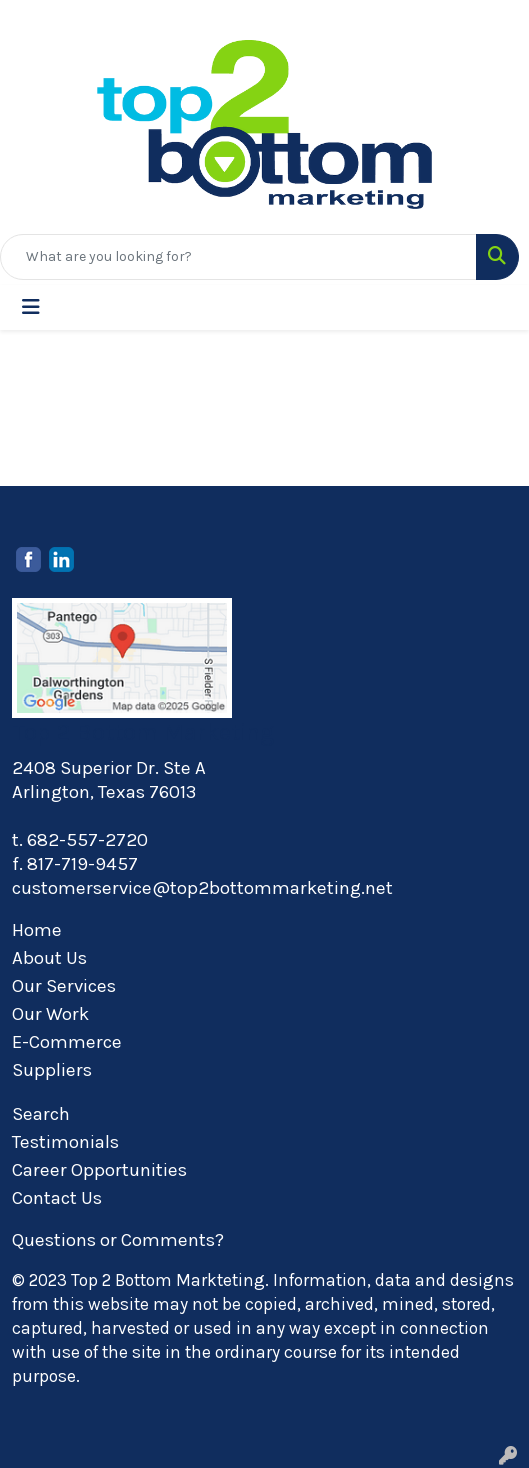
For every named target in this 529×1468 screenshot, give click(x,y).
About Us (49, 958)
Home (37, 930)
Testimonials (65, 1142)
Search (41, 1114)
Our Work (50, 1014)
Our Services (64, 986)
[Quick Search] (238, 257)
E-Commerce (67, 1042)
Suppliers (52, 1070)
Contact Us (57, 1198)
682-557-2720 (87, 840)
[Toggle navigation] (31, 307)
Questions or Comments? (118, 1240)
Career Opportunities (99, 1170)
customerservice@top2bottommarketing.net (202, 888)
